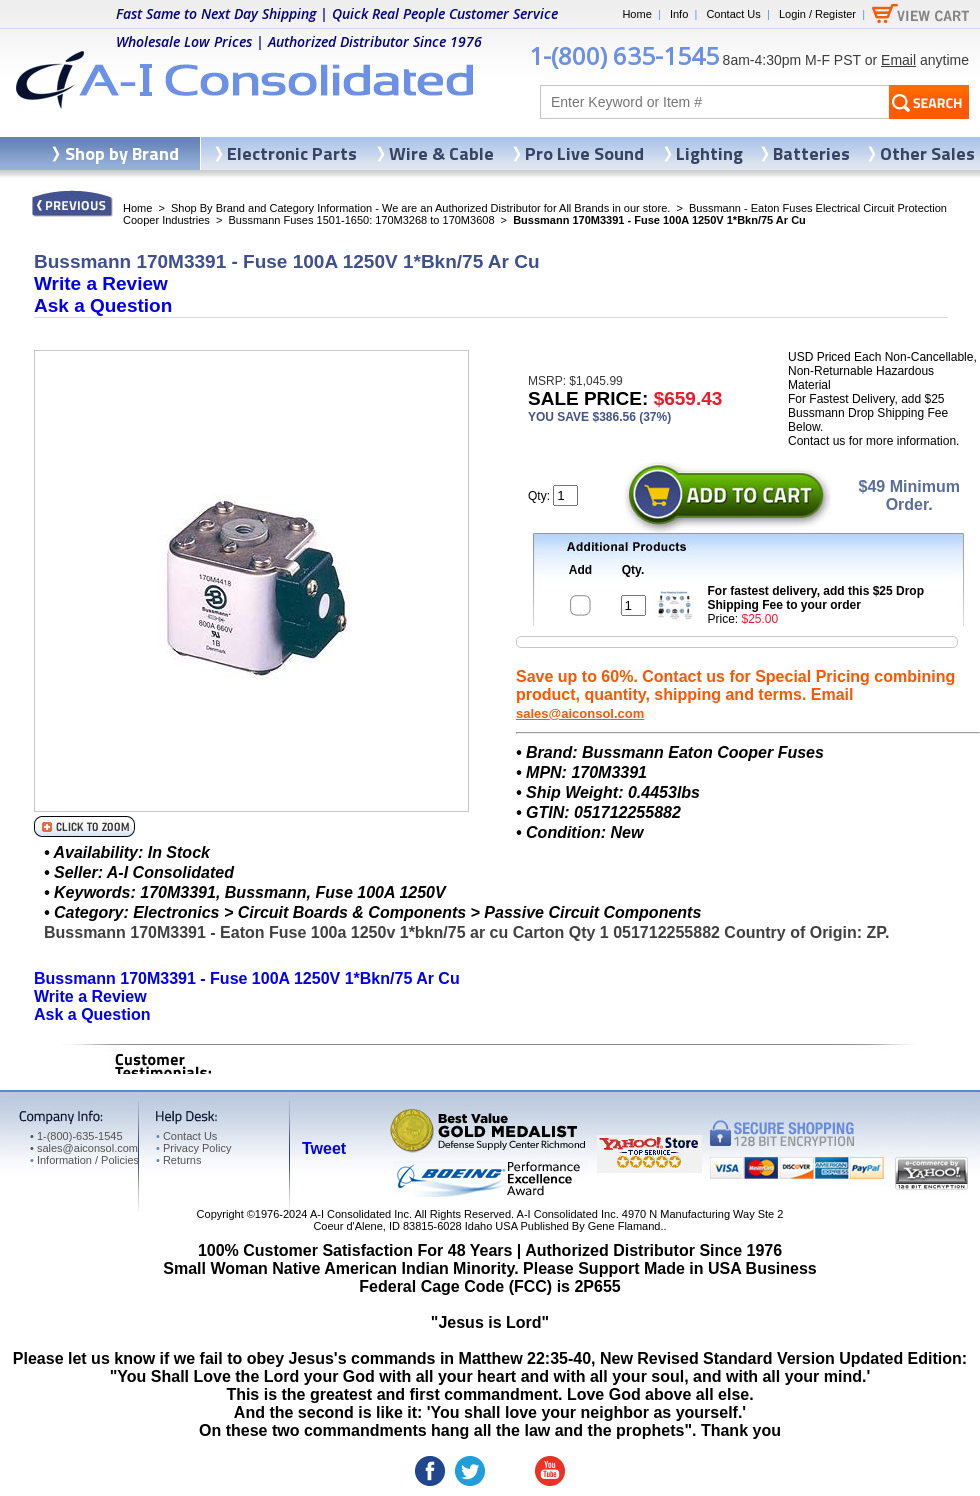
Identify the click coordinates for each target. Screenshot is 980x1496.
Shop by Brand (122, 153)
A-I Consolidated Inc (359, 1214)
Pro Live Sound (584, 153)
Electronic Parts (292, 153)
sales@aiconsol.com (580, 713)
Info (679, 14)
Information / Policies (84, 1160)
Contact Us (733, 14)
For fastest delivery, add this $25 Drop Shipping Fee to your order (816, 598)
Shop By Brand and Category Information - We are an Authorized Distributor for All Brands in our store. (420, 208)
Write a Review (101, 283)
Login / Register (817, 14)
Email (898, 60)
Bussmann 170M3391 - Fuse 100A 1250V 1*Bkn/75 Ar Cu (247, 978)
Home (636, 14)
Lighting (709, 153)
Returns (178, 1160)
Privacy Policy (193, 1148)
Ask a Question (103, 305)
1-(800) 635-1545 (624, 55)
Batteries (811, 153)
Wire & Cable (441, 153)
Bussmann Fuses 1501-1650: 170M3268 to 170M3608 (361, 220)
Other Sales (927, 153)
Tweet (324, 1148)
